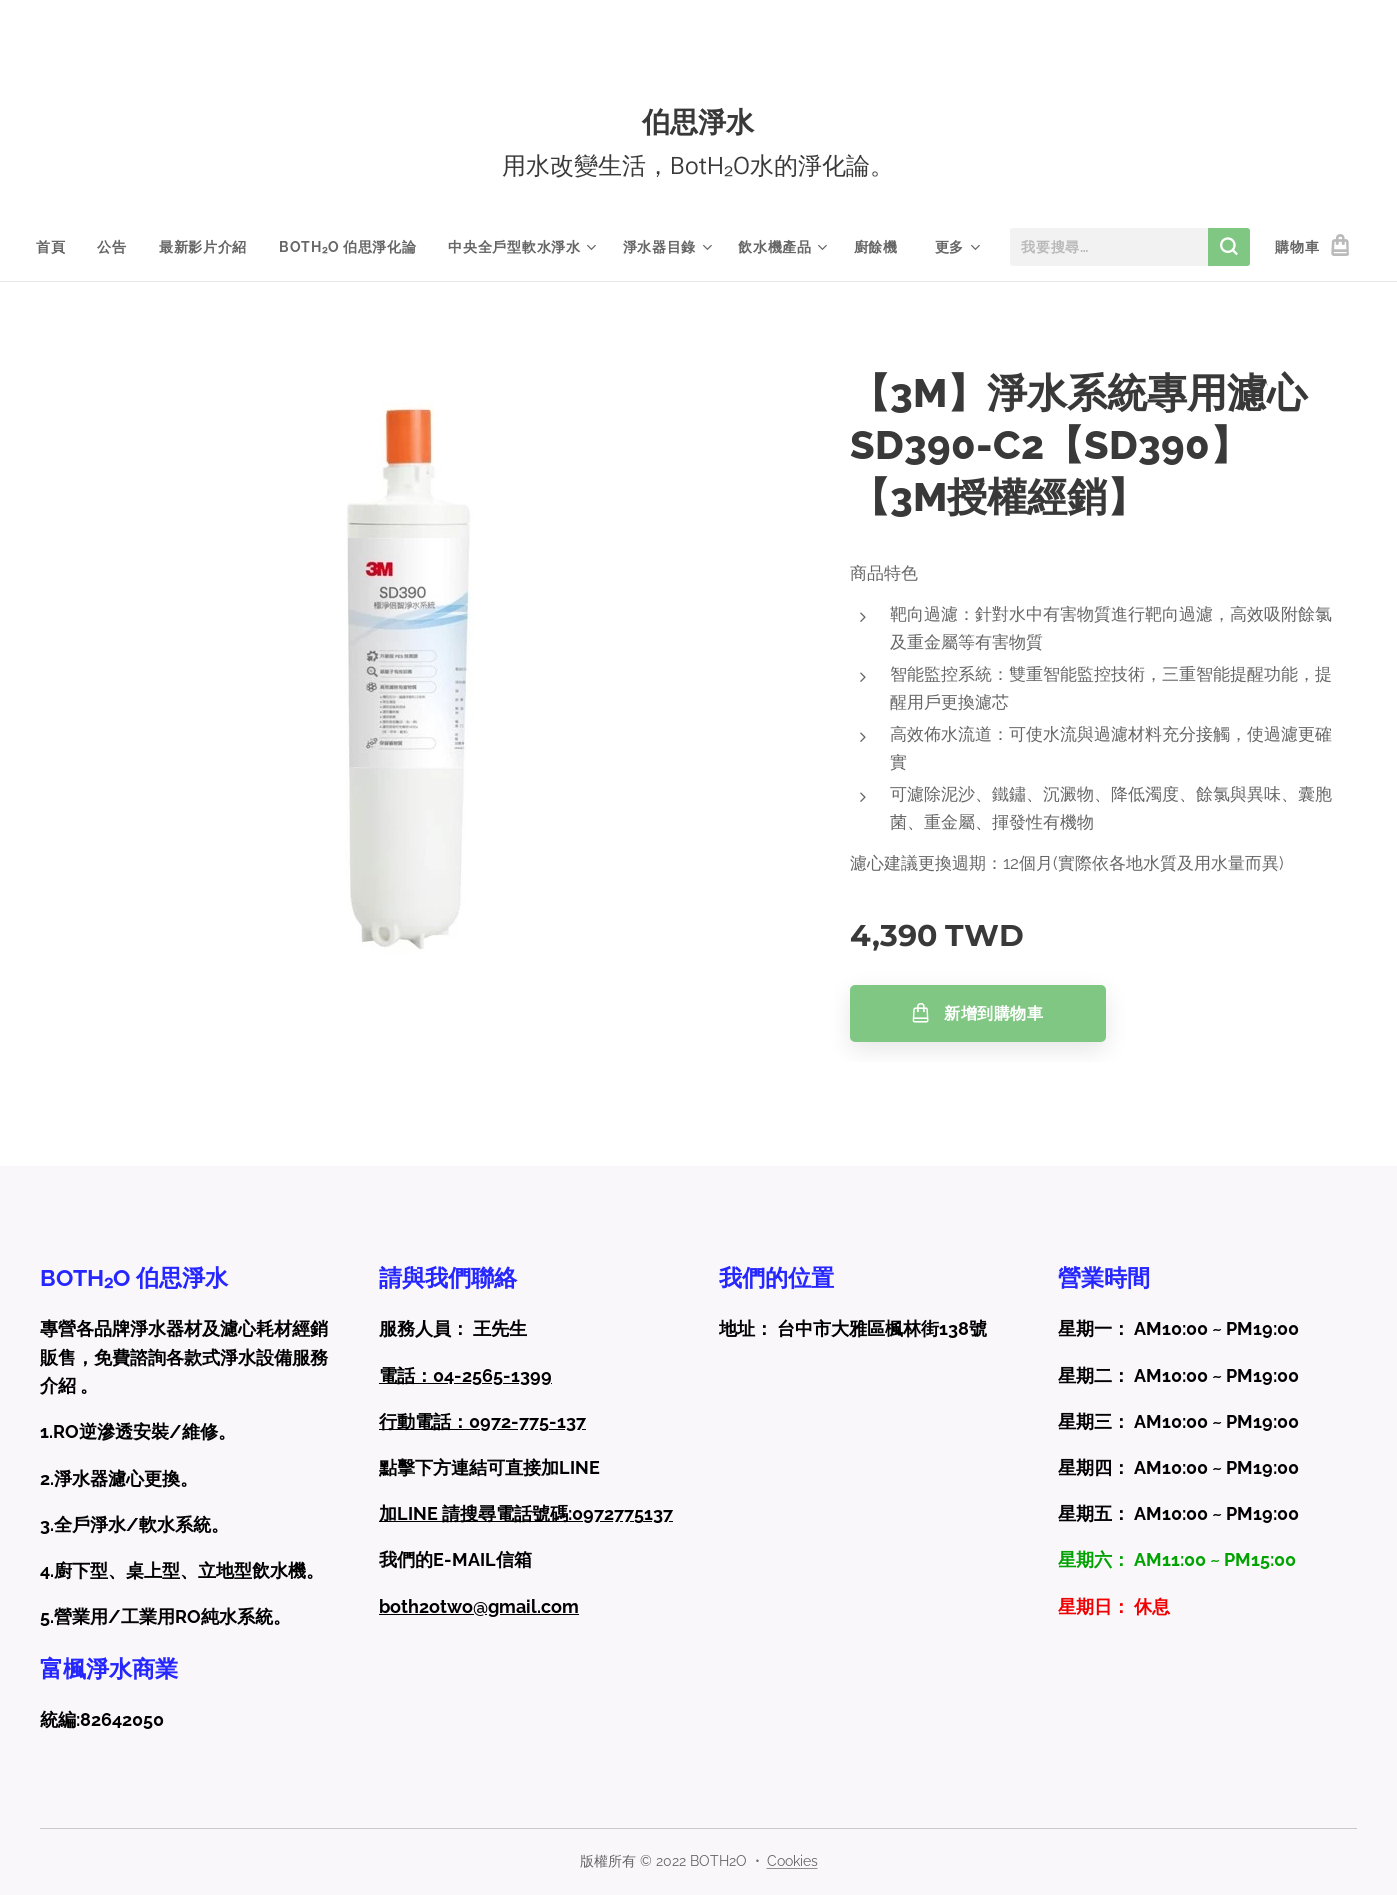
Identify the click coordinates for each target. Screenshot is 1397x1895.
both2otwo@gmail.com (479, 1606)
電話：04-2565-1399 (465, 1375)
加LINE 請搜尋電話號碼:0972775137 (526, 1513)
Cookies (792, 1861)
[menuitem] (58, 247)
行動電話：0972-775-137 (482, 1421)
